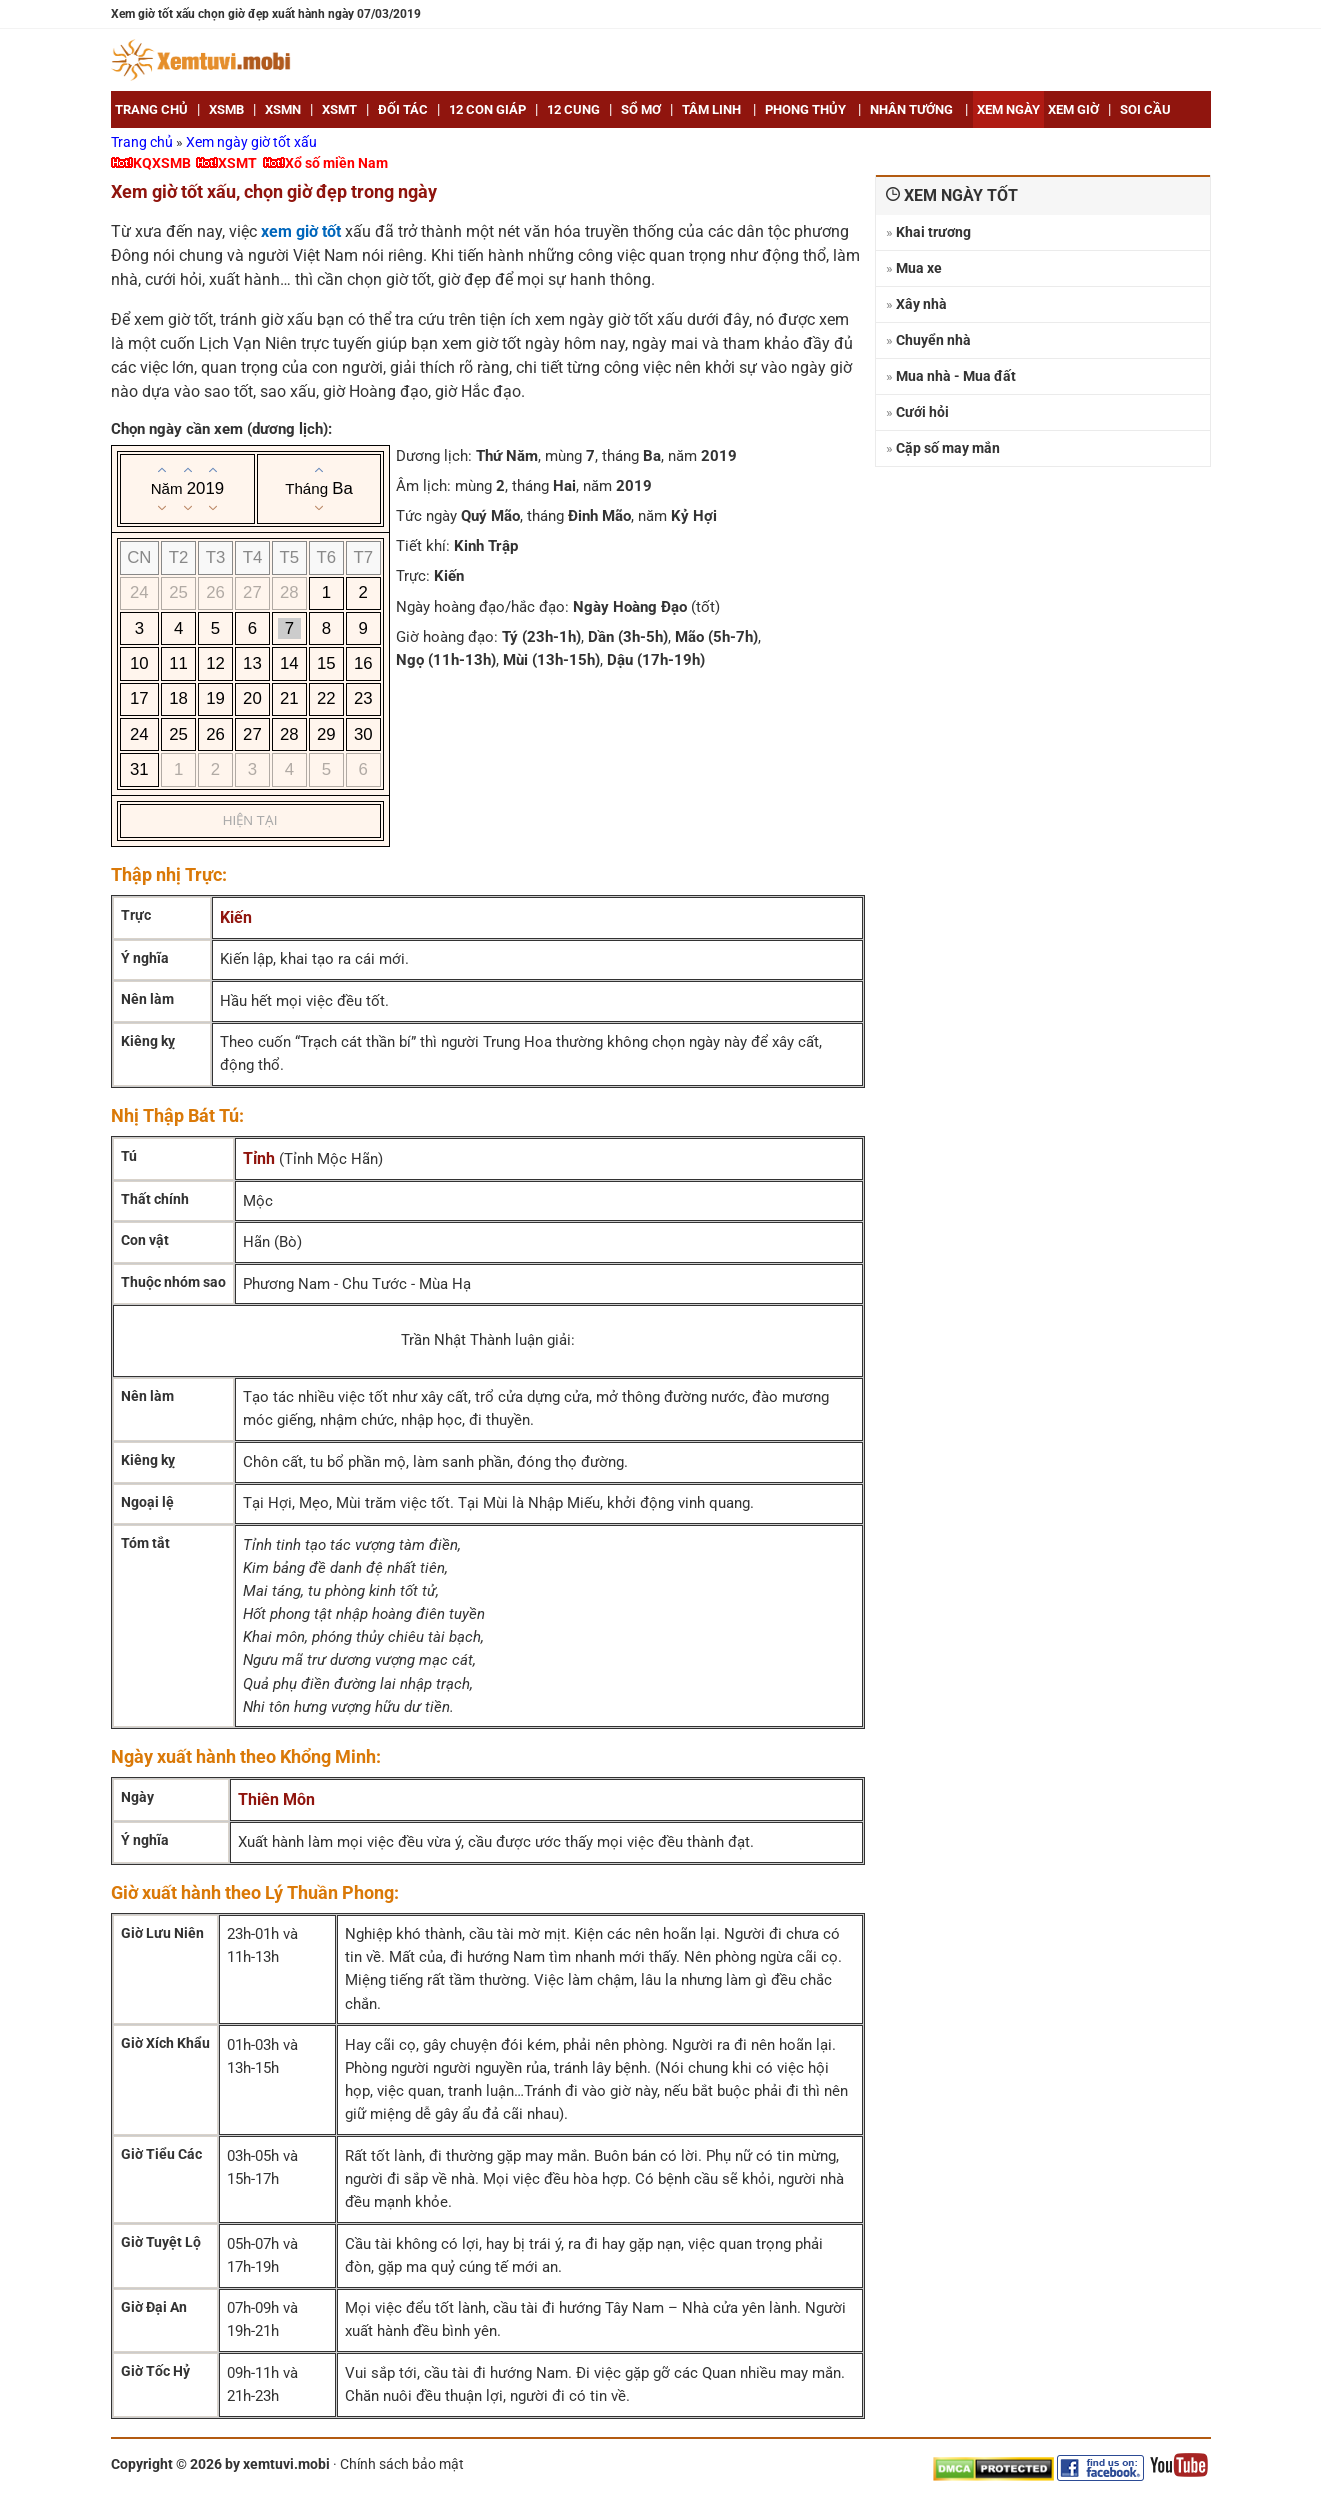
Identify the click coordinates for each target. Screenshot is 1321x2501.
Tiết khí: (423, 546)
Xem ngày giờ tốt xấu (251, 142)
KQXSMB (162, 163)
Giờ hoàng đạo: (447, 637)
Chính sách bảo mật (402, 2464)
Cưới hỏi (922, 412)
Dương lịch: (434, 456)
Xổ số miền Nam (336, 163)
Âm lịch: (423, 486)
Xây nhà (921, 304)
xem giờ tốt (301, 231)
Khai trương (933, 232)
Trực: (413, 576)
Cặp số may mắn (948, 448)
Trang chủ (143, 142)
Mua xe (919, 268)
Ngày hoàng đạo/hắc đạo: (482, 607)
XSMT (237, 163)
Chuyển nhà (933, 340)
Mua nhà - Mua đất (956, 376)
